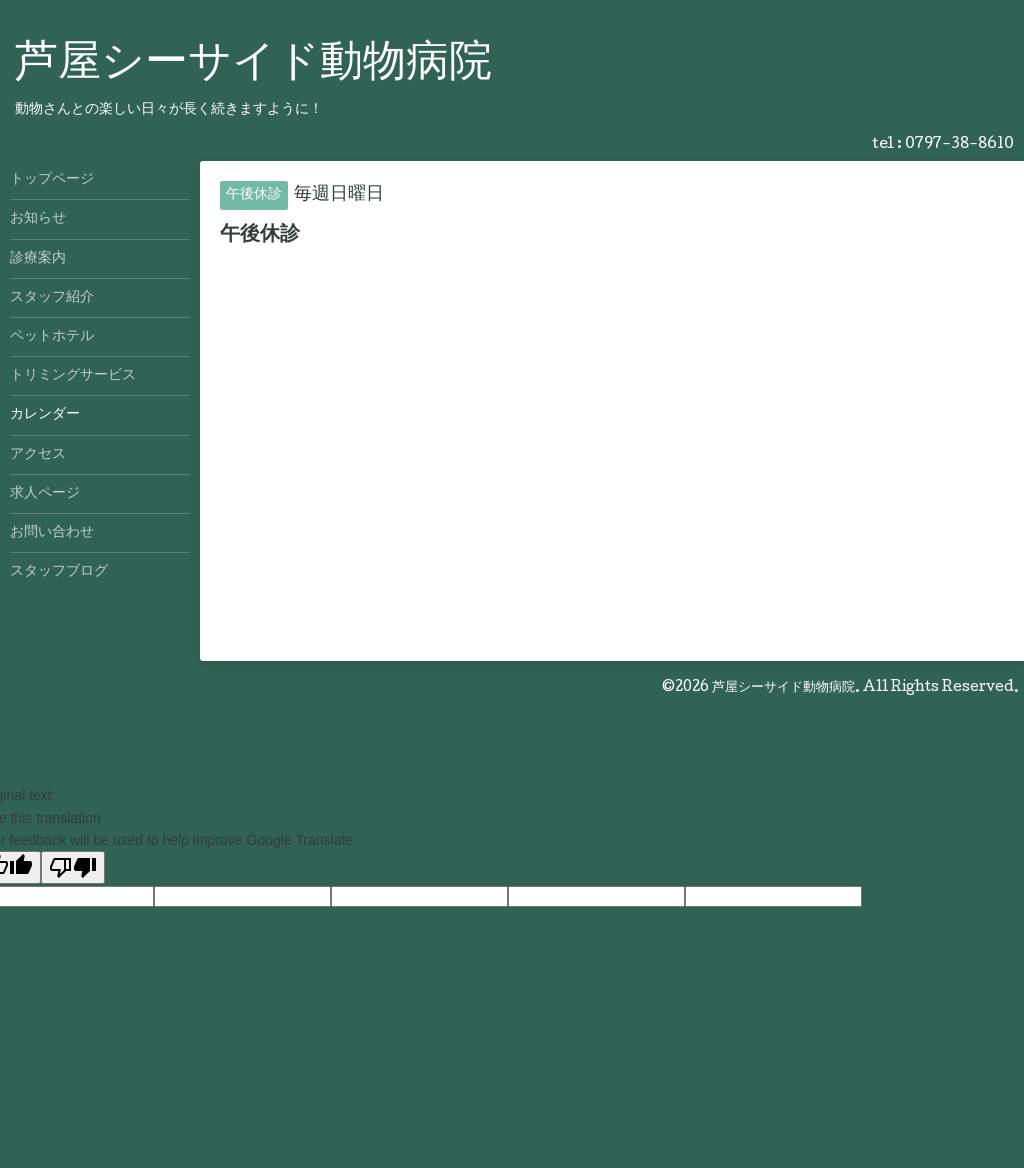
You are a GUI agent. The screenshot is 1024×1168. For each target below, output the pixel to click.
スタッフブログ (59, 572)
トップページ (52, 180)
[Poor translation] (73, 867)
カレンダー (45, 415)
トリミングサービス (73, 376)
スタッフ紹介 (52, 298)
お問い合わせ (52, 533)
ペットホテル (52, 337)
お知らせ (38, 219)
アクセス (38, 455)
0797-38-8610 (959, 145)
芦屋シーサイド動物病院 (253, 65)
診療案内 (38, 259)
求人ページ (45, 494)
